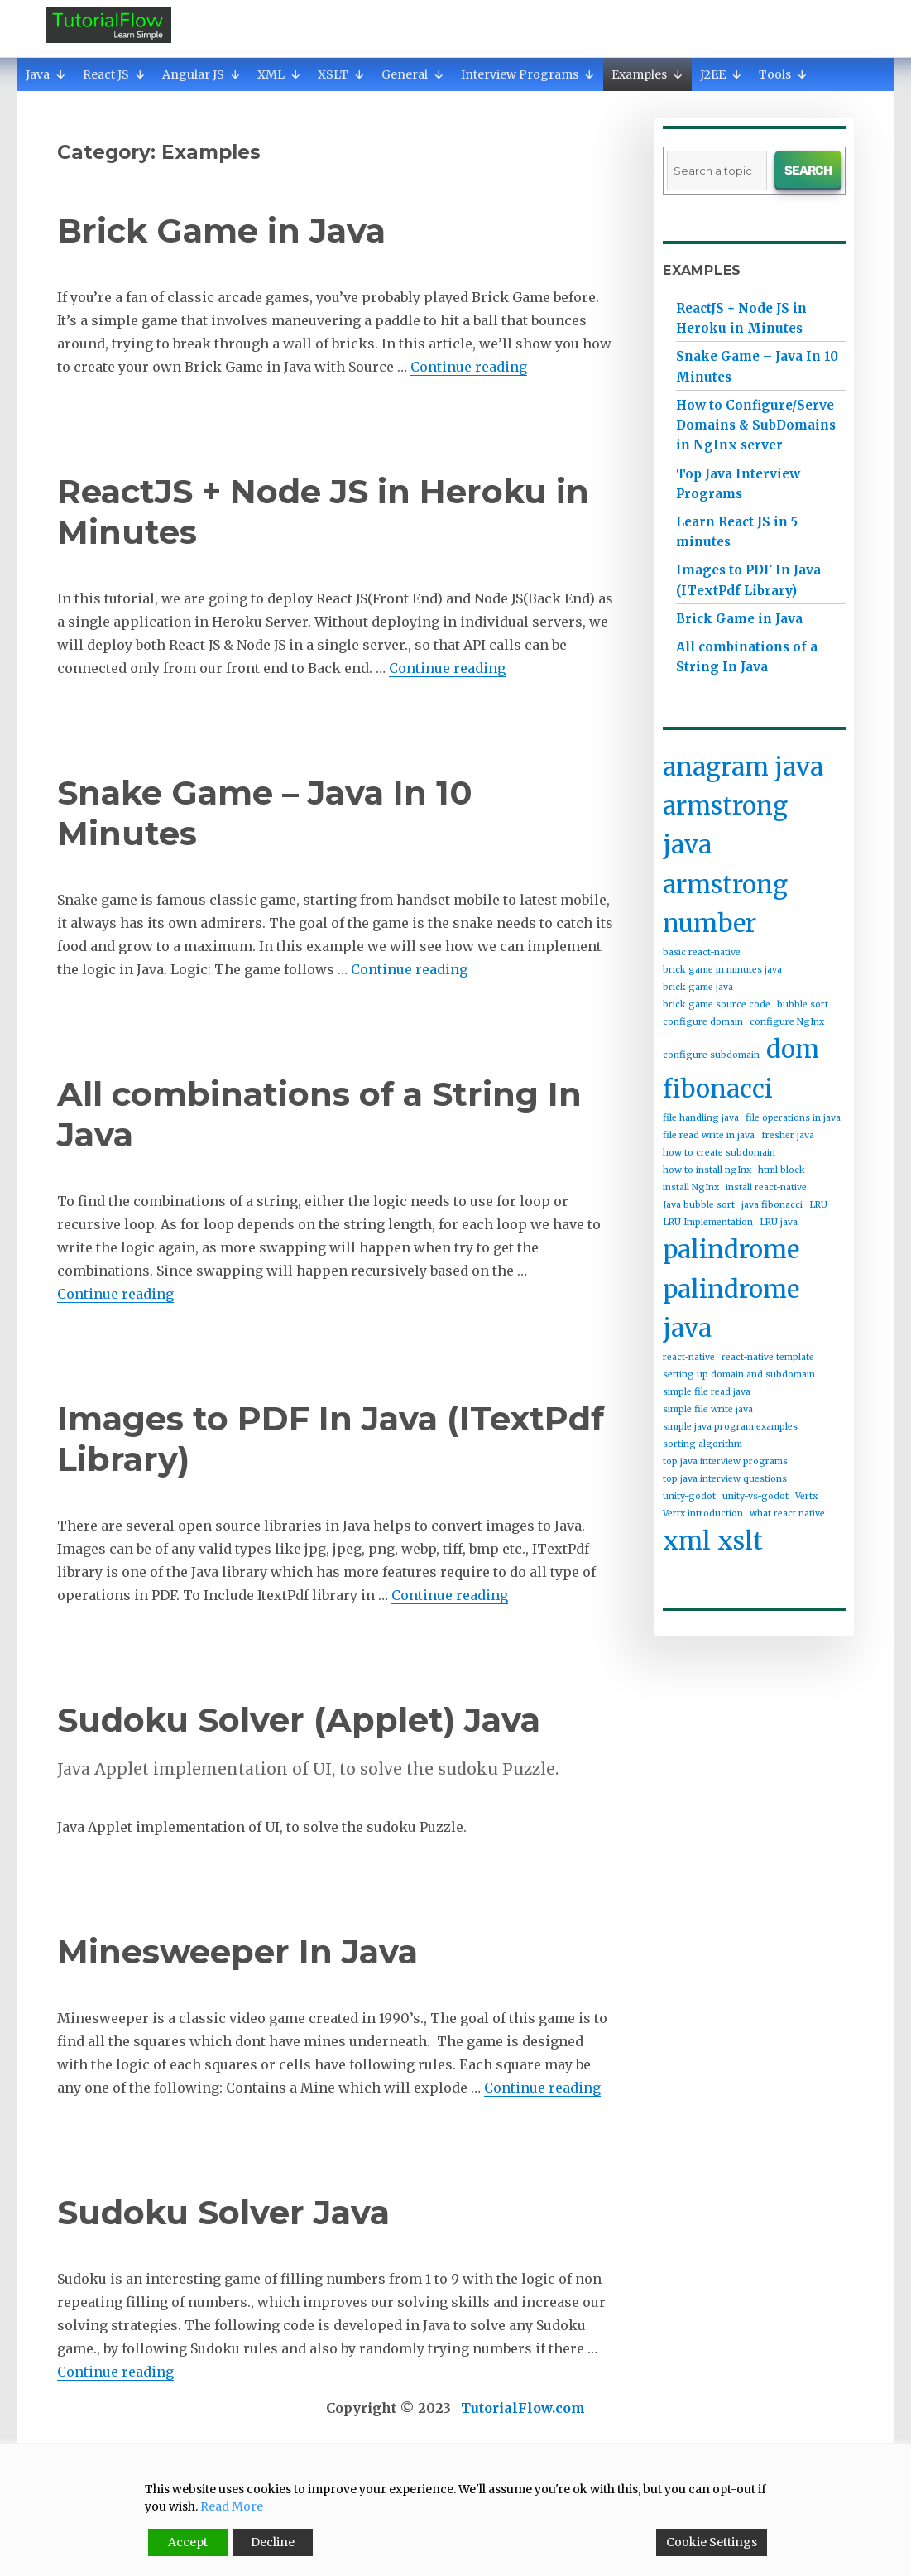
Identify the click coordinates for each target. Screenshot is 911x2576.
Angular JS (201, 74)
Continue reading (468, 366)
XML (279, 74)
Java (46, 74)
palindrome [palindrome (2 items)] (731, 1249)
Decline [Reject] (273, 2542)
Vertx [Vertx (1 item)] (806, 1496)
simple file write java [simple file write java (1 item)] (708, 1409)
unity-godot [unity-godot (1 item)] (689, 1496)
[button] (60, 74)
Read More (231, 2506)
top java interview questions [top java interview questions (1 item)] (725, 1478)
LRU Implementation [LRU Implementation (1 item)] (708, 1222)
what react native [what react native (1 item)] (787, 1513)
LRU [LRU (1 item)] (818, 1204)
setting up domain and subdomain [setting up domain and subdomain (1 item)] (739, 1374)
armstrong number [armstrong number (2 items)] (725, 904)
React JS (114, 74)
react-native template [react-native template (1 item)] (768, 1357)
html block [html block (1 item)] (781, 1170)
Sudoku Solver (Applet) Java (298, 1719)
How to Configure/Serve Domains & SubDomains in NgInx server (756, 425)
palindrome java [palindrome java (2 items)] (731, 1308)
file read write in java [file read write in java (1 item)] (709, 1135)
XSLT (341, 74)
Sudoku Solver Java (223, 2212)
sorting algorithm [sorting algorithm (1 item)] (702, 1444)
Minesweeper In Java (237, 1951)
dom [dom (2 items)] (792, 1049)
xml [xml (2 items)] (687, 1541)
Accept (188, 2542)
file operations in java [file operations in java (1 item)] (793, 1118)
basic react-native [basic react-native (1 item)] (702, 952)
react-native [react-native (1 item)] (689, 1357)
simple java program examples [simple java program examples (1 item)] (730, 1426)
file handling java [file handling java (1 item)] (701, 1118)
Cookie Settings (711, 2542)
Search (808, 170)
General (412, 74)
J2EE (721, 74)
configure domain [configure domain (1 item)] (703, 1021)
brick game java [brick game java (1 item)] (698, 987)
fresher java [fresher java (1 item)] (787, 1135)
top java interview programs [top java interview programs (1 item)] (725, 1461)
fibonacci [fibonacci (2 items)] (718, 1089)
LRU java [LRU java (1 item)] (779, 1222)
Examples (647, 74)
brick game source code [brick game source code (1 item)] (716, 1004)
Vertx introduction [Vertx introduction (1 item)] (703, 1513)
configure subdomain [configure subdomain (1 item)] (711, 1055)
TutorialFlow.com (523, 2408)
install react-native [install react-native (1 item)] (766, 1187)
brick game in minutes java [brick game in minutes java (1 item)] (722, 969)
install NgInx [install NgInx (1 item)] (691, 1187)
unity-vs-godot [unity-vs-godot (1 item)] (755, 1496)
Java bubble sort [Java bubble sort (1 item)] (699, 1204)
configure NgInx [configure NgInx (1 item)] (787, 1021)
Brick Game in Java (221, 230)
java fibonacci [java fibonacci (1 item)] (772, 1204)
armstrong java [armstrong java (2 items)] (725, 825)
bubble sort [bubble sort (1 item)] (802, 1004)
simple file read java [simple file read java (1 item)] (706, 1392)
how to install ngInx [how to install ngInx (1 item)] (707, 1170)
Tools (783, 74)
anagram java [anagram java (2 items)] (743, 767)
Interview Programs (528, 74)
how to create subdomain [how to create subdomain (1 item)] (719, 1152)
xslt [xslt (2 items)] (740, 1541)
